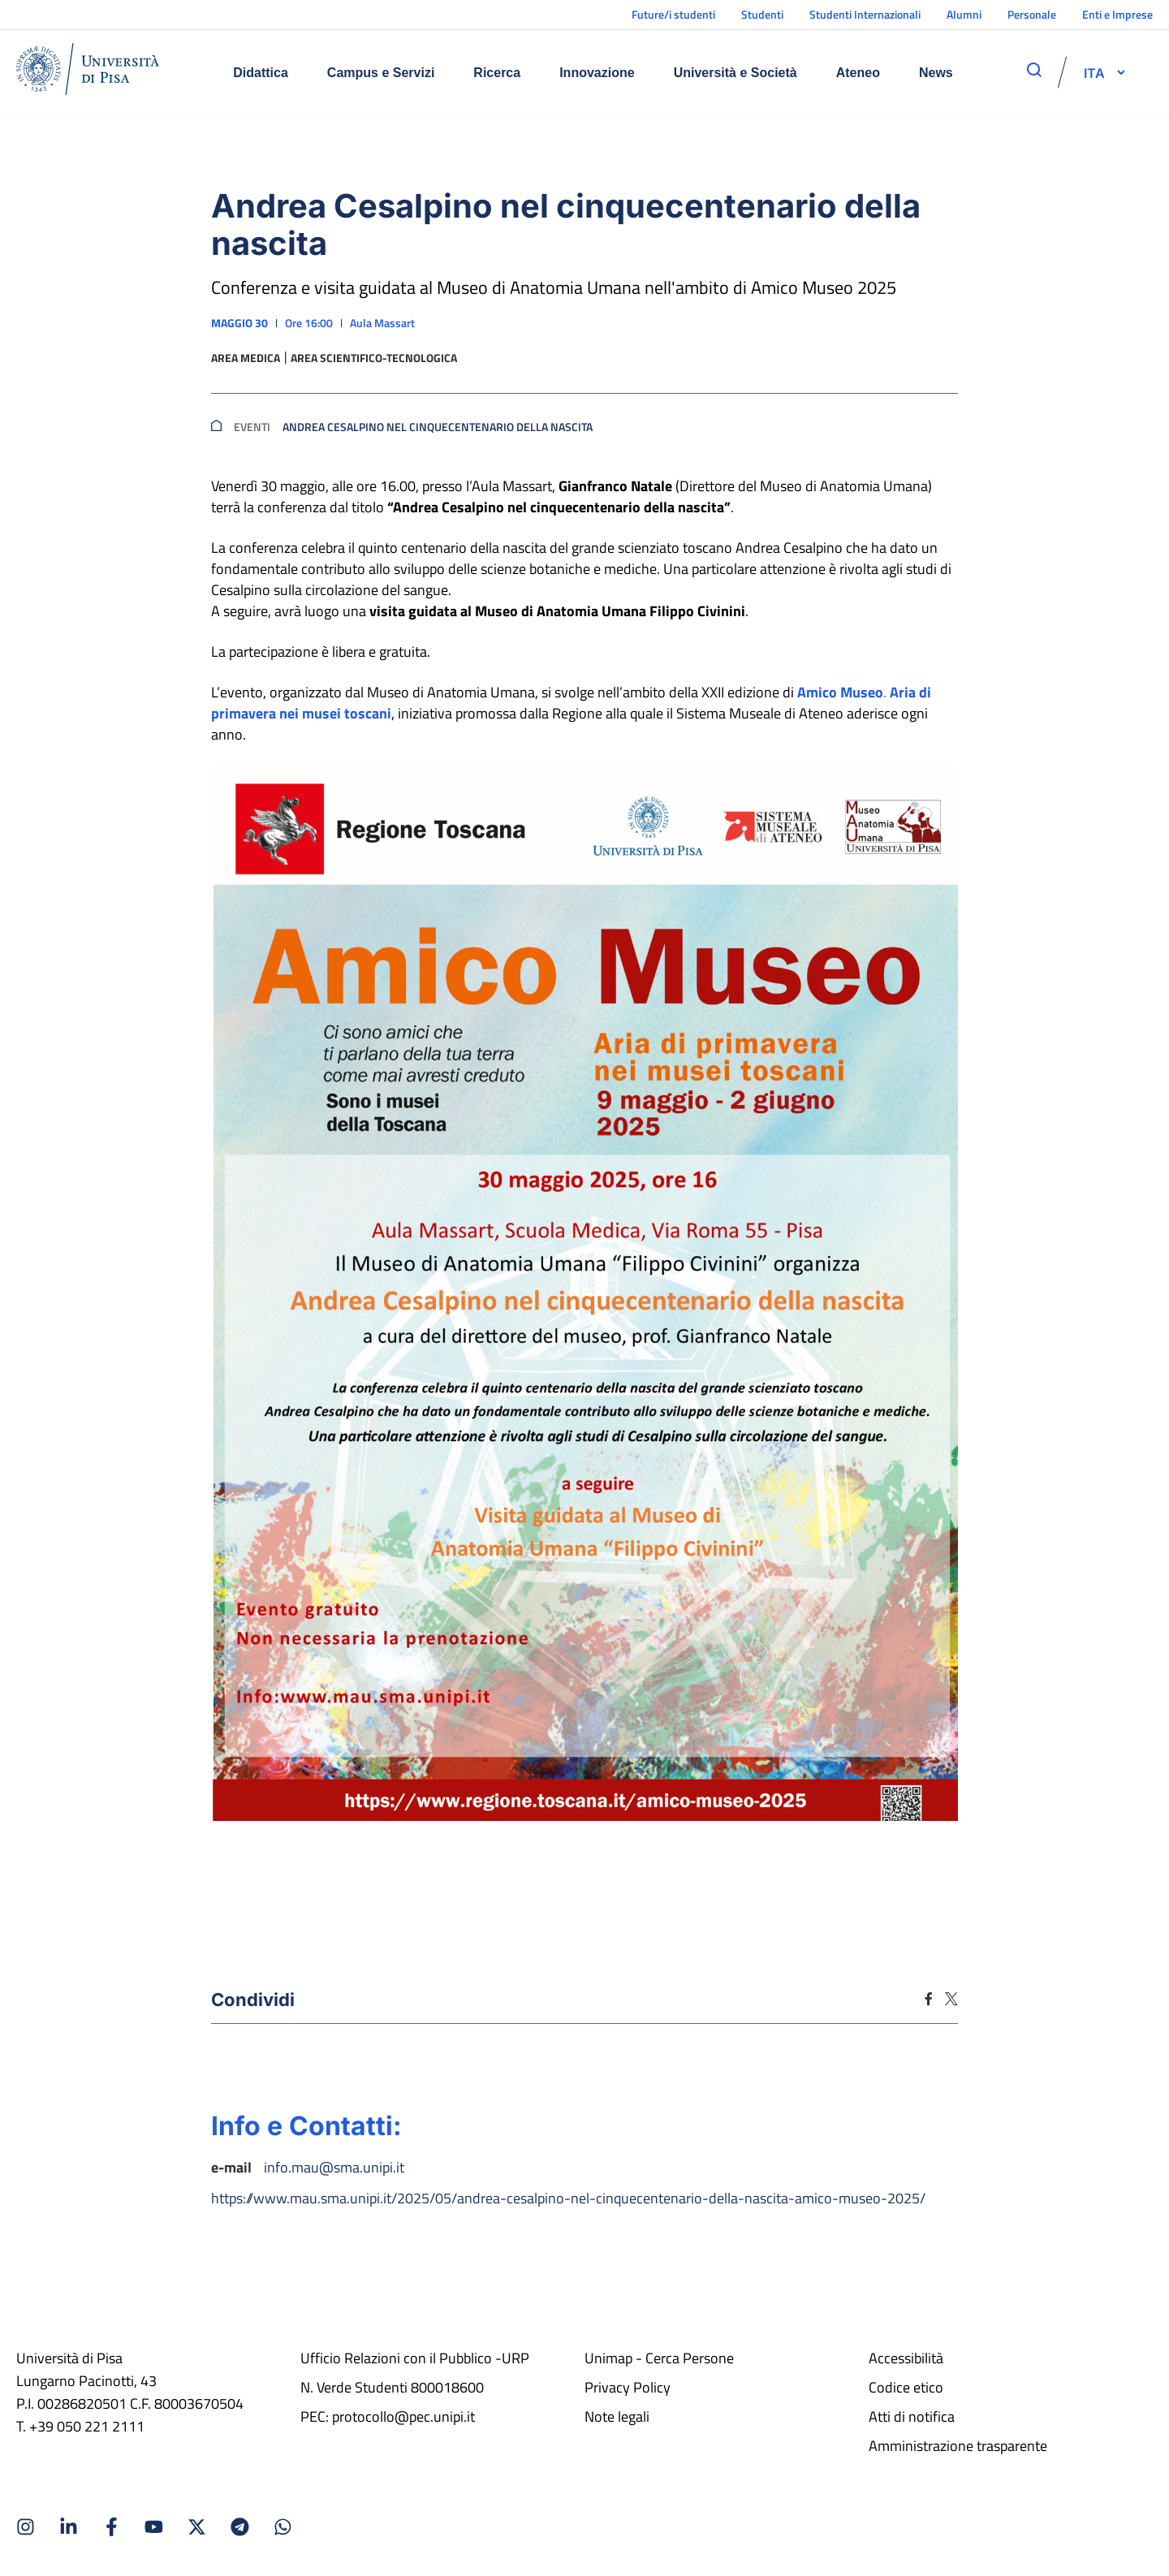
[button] (1094, 72)
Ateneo (858, 73)
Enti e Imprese (1117, 14)
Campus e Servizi (381, 73)
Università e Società (735, 73)
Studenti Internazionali (865, 14)
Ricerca (496, 73)
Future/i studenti (673, 14)
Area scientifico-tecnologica (374, 358)
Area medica (245, 358)
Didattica (260, 73)
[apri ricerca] (1034, 70)
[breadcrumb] (216, 427)
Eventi (252, 427)
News (936, 73)
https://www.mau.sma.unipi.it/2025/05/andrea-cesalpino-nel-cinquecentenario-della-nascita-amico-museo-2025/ (568, 2198)
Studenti (762, 14)
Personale (1031, 14)
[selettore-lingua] (1094, 72)
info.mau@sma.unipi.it (334, 2167)
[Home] (87, 72)
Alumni (964, 14)
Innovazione (596, 73)
